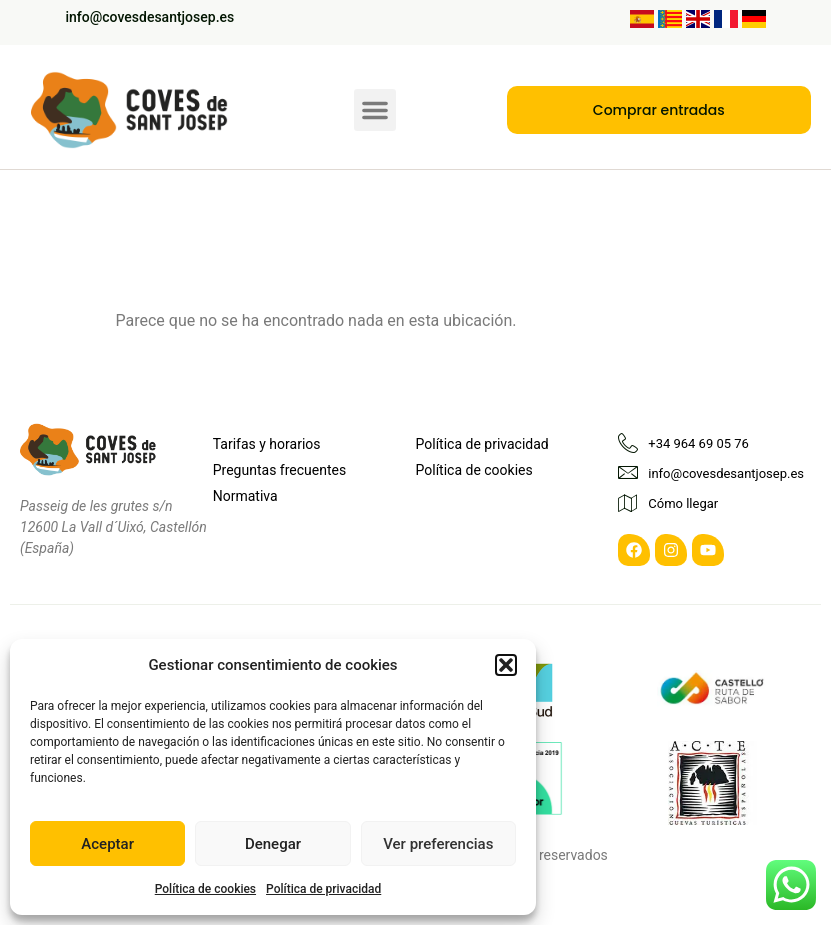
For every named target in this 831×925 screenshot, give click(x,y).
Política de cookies (205, 889)
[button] (506, 665)
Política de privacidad (323, 889)
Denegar (273, 844)
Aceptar (107, 844)
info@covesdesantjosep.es (150, 17)
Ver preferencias (438, 844)
